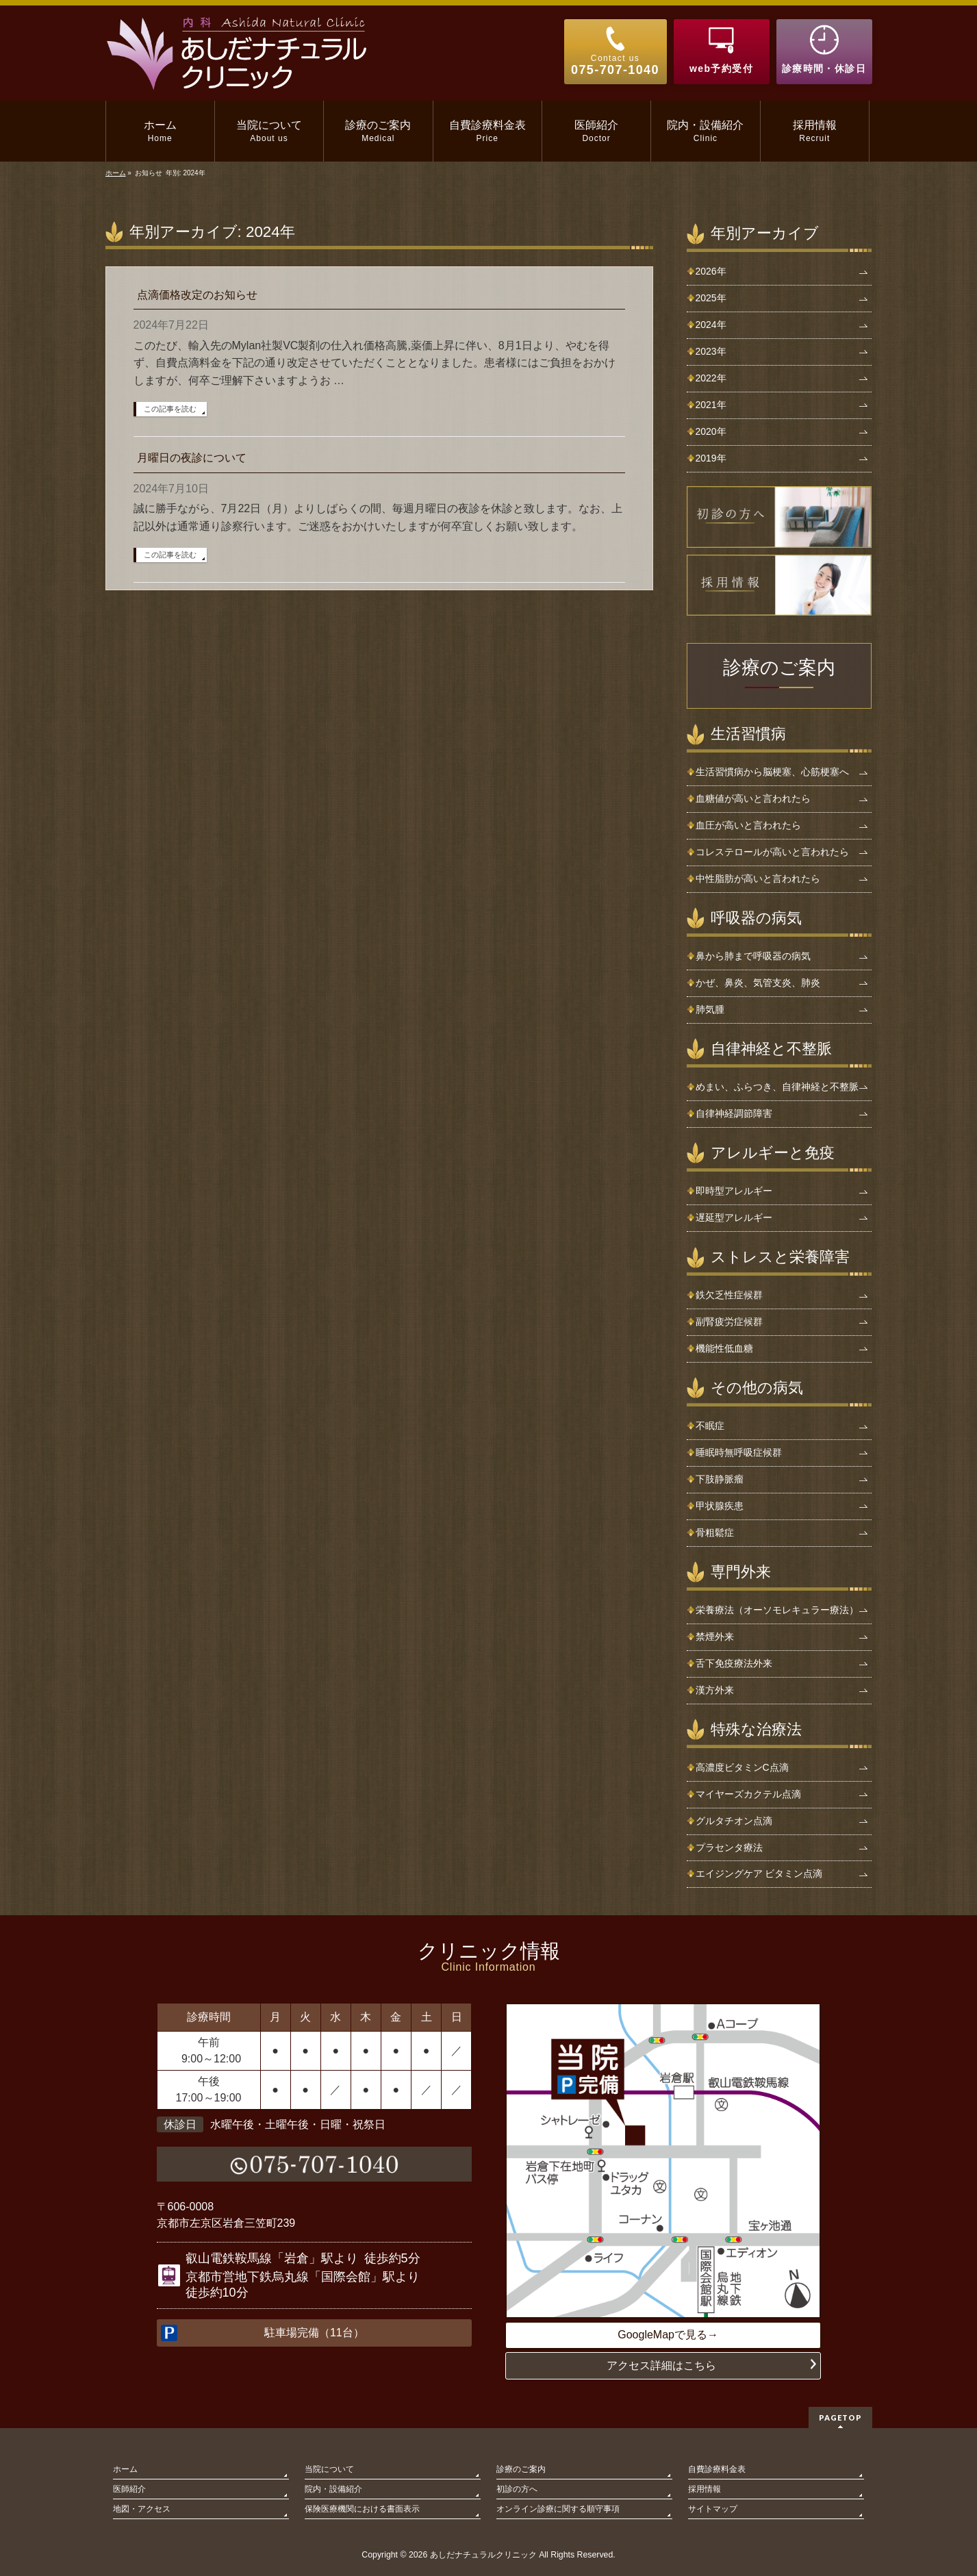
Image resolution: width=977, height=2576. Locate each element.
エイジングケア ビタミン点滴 (759, 1873)
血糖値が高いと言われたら (753, 798)
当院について (329, 2469)
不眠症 (710, 1425)
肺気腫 (710, 1009)
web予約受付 (721, 68)
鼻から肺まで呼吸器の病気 (753, 955)
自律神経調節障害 (734, 1113)
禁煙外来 (715, 1636)
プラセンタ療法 (729, 1847)
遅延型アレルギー (734, 1217)
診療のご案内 (779, 667)
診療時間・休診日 (824, 68)
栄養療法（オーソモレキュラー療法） (777, 1609)
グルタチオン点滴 (734, 1820)
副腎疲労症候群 (729, 1321)
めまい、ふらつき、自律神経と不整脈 (777, 1086)
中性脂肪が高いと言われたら (758, 878)
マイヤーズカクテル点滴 (748, 1794)
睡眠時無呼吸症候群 (739, 1452)
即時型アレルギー (734, 1190)
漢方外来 (715, 1689)
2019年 (711, 458)
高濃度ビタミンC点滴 (742, 1767)
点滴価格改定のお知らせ (197, 295)
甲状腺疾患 (720, 1505)
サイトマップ (712, 2509)
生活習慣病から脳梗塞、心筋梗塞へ (772, 771)
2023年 (711, 351)
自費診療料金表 (717, 2469)
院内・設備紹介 (333, 2489)
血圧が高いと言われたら (748, 825)
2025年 (711, 297)
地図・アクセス (141, 2509)
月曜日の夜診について (191, 458)
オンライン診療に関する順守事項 (558, 2509)
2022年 (711, 377)
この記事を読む (170, 409)
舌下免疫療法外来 (734, 1663)
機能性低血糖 (724, 1348)
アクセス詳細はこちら (661, 2365)
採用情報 (704, 2489)
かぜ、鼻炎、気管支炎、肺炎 (758, 982)
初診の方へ (516, 2489)
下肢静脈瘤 (720, 1479)
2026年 (711, 271)
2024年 (711, 324)
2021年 (711, 404)
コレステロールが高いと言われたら (772, 851)
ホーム (125, 2469)
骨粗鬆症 (715, 1532)
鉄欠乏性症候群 (729, 1294)
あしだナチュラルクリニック (483, 2555)
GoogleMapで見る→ (668, 2334)
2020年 (711, 431)
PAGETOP (840, 2417)
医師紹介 (129, 2489)
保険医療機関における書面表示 (362, 2509)
